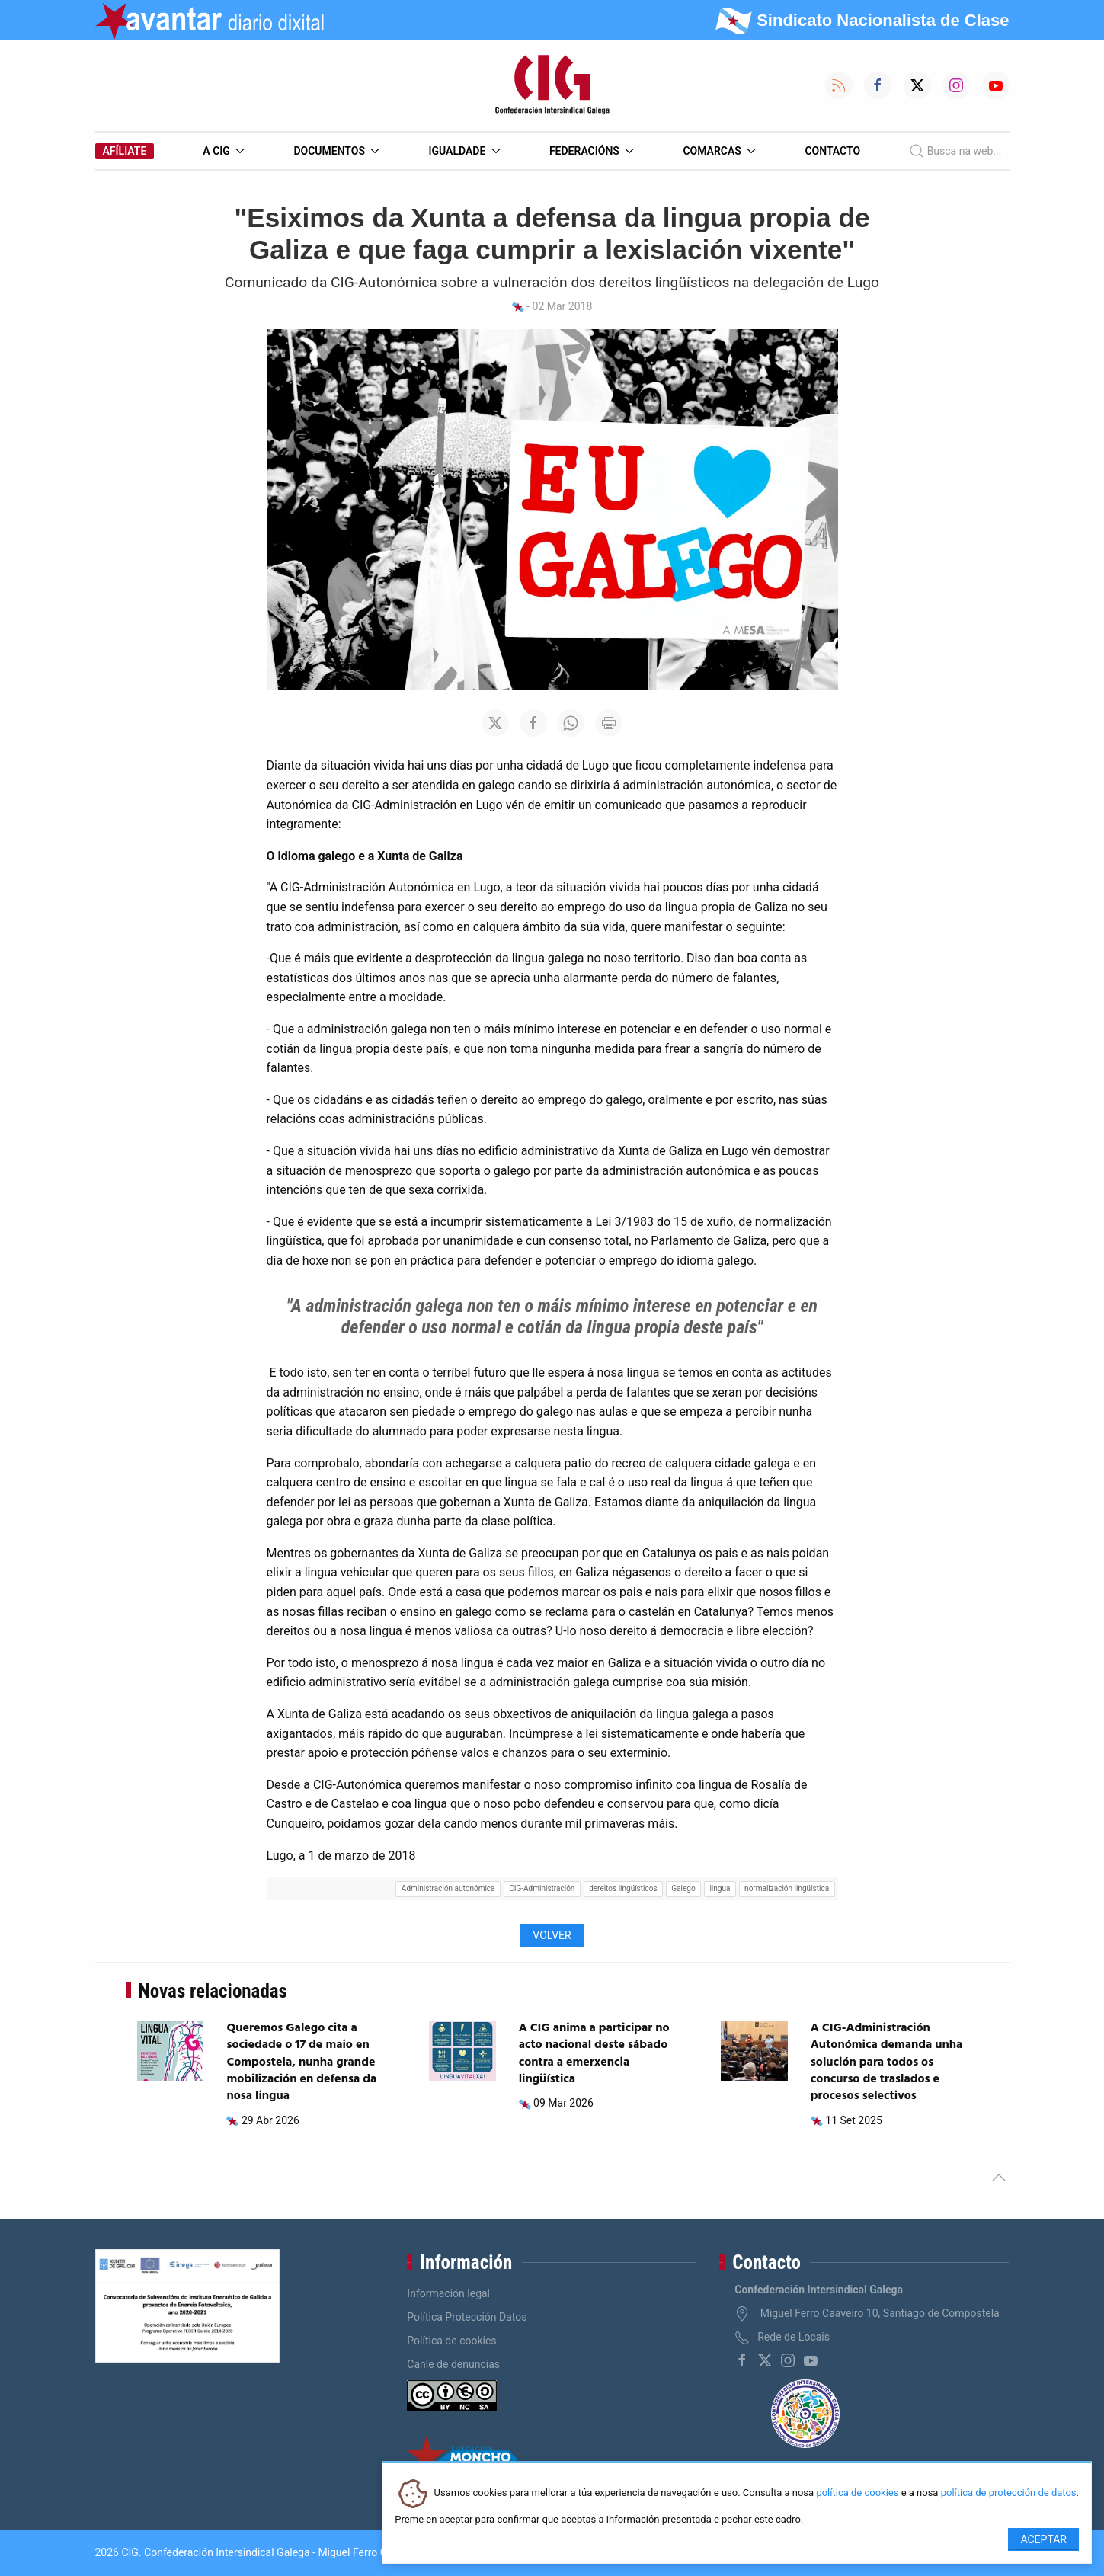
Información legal (448, 2293)
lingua (719, 1888)
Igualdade (464, 151)
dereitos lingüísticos (623, 1888)
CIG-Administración (541, 1888)
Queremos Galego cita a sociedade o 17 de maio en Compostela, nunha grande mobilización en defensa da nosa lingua (301, 2062)
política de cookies (857, 2493)
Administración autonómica (448, 1888)
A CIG (224, 151)
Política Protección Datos (466, 2317)
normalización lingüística (786, 1888)
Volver (552, 1935)
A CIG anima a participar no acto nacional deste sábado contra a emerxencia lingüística (594, 2053)
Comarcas (719, 151)
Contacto (832, 151)
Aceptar (1043, 2539)
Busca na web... (955, 150)
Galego (683, 1888)
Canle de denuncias (453, 2364)
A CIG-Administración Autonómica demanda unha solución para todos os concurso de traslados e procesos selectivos (887, 2062)
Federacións (592, 151)
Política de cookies (451, 2340)
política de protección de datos (1009, 2493)
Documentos (336, 151)
